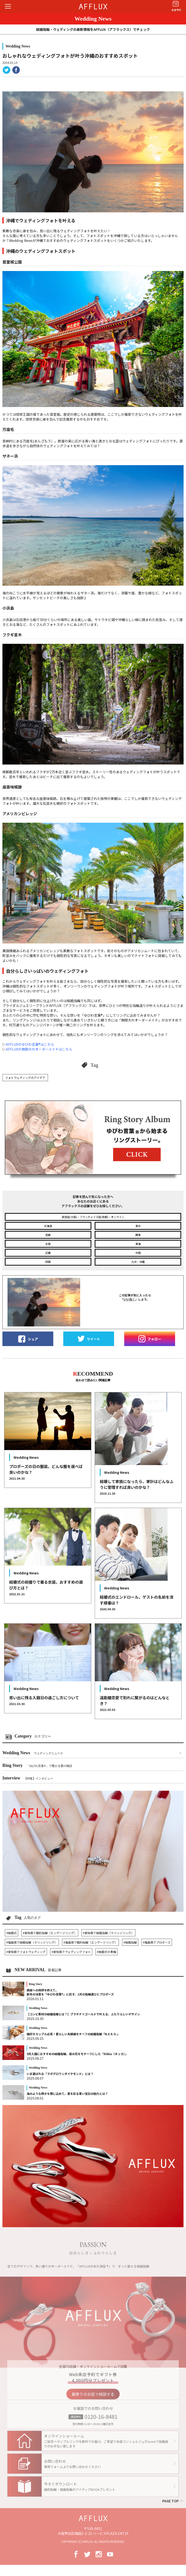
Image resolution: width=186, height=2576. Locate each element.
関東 (138, 1235)
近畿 (48, 1253)
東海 (138, 1244)
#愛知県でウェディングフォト (71, 1952)
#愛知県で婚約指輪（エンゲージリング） (50, 1933)
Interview (27, 1778)
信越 (48, 1235)
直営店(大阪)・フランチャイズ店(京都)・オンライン (93, 1217)
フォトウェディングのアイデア (25, 1078)
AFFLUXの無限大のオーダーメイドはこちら (39, 1049)
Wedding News (32, 1752)
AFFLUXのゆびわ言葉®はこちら (30, 1044)
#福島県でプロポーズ (156, 1942)
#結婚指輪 (130, 1942)
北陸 (48, 1244)
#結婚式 (11, 1933)
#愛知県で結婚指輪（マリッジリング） (108, 1933)
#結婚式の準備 (106, 1952)
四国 (48, 1262)
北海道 (48, 1226)
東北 (138, 1226)
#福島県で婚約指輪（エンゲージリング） (90, 1942)
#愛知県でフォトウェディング (26, 1952)
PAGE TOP (170, 2500)
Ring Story (37, 1765)
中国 (138, 1253)
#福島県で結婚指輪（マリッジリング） (31, 1942)
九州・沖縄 (138, 1262)
